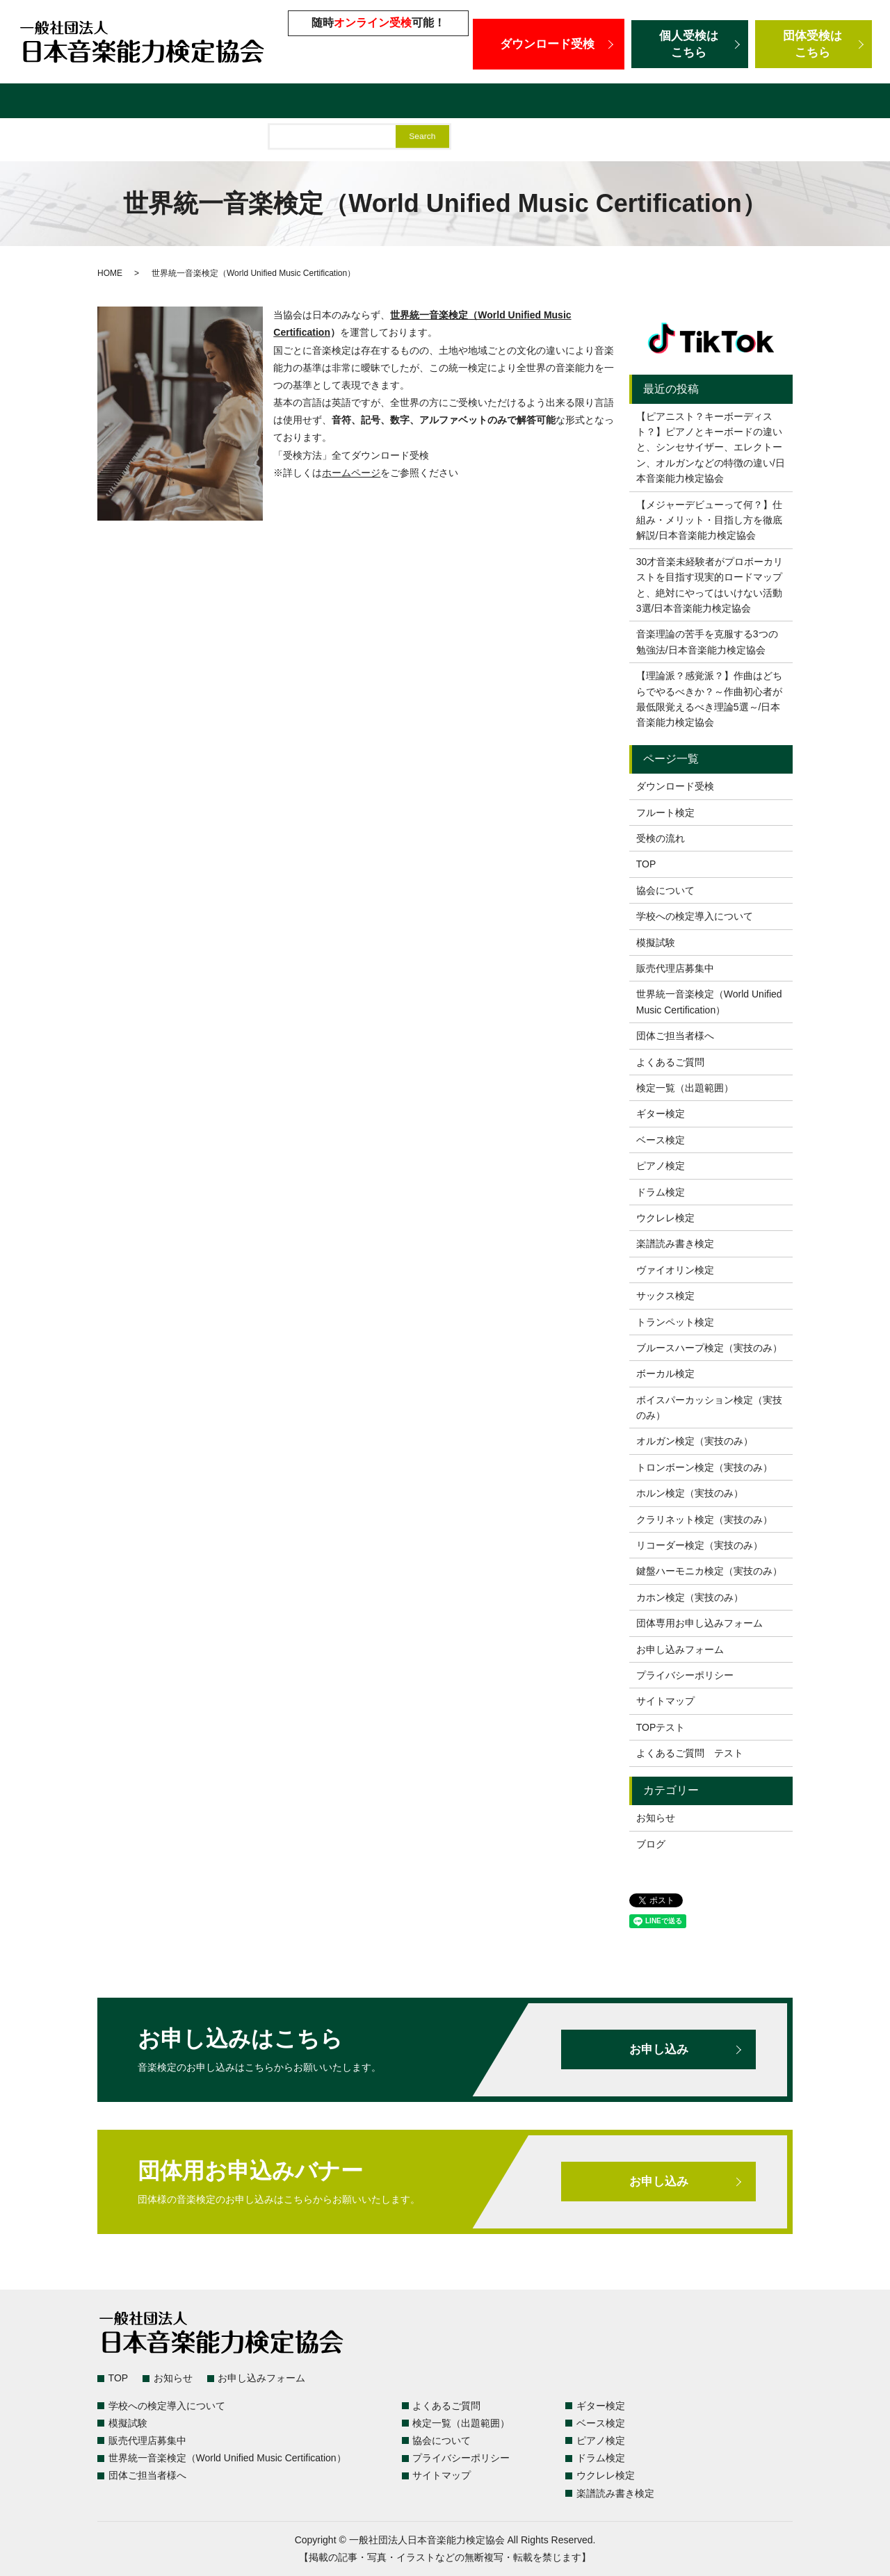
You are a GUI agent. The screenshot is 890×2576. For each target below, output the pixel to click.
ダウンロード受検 (549, 44)
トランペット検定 (675, 1322)
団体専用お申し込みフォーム (699, 1623)
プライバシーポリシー (685, 1675)
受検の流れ (660, 838)
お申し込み (658, 2049)
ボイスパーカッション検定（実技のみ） (709, 1407)
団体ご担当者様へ (51, 141)
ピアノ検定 (660, 1165)
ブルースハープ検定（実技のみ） (709, 1347)
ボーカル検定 (665, 1373)
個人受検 (689, 44)
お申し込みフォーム (680, 1649)
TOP (646, 864)
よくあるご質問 (170, 102)
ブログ (650, 1844)
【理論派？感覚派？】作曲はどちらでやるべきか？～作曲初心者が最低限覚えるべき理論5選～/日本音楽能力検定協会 (709, 699)
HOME (109, 273)
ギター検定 (660, 1113)
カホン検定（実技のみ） (689, 1597)
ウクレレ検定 (665, 1217)
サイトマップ (665, 1700)
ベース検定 (660, 1140)
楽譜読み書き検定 (675, 1243)
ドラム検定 (660, 1192)
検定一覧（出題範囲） (62, 102)
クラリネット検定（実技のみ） (704, 1519)
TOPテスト (661, 1727)
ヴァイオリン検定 (675, 1269)
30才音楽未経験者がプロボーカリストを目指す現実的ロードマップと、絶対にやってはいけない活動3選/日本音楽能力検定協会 (710, 585)
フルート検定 (665, 812)
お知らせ (655, 1817)
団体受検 (813, 44)
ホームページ (351, 472)
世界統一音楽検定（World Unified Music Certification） (673, 102)
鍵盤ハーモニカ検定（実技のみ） (709, 1570)
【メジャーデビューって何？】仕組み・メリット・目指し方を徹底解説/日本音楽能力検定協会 (709, 520)
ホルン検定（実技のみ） (689, 1493)
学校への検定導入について (289, 102)
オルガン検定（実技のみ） (694, 1440)
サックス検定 (665, 1295)
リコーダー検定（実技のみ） (699, 1545)
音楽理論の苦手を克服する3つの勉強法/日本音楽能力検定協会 (707, 641)
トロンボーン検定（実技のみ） (704, 1467)
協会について (665, 890)
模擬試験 (391, 102)
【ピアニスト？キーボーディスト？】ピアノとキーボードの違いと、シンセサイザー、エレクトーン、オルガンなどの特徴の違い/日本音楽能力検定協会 (710, 447)
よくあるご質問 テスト (689, 1753)
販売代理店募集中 (471, 102)
